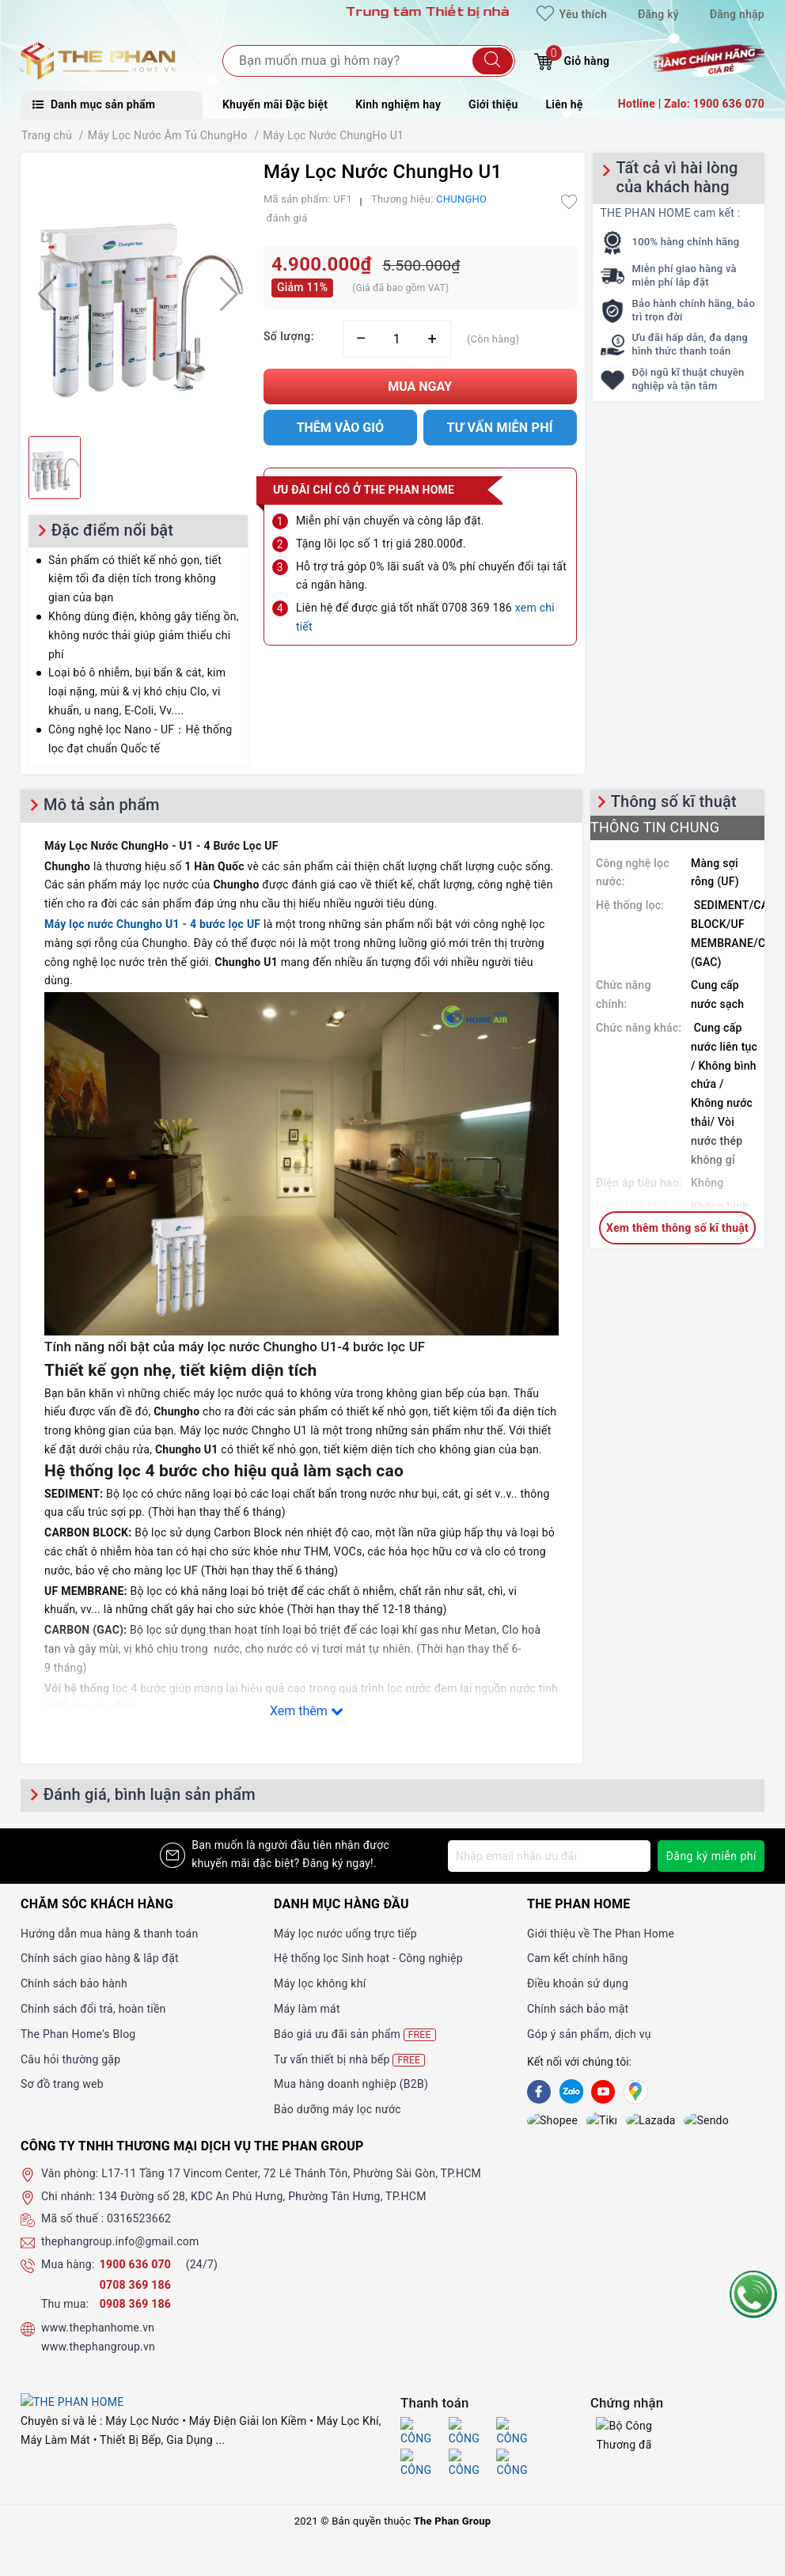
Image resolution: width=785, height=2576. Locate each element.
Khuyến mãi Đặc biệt (275, 104)
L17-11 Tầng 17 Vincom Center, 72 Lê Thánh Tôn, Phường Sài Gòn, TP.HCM (291, 2178)
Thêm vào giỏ (340, 427)
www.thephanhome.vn (97, 2332)
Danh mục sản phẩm (93, 104)
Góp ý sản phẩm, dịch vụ (589, 2034)
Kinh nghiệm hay (398, 104)
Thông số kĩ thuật (674, 801)
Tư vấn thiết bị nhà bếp (349, 2059)
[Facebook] (539, 2092)
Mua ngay (420, 386)
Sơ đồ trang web (62, 2084)
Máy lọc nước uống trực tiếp (345, 1933)
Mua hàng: (68, 2269)
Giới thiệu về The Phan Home (600, 1933)
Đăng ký (658, 14)
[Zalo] (571, 2092)
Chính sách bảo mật (577, 2008)
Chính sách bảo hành (74, 1983)
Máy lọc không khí (320, 1983)
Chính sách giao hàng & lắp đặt (100, 1958)
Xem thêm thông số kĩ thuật (677, 1228)
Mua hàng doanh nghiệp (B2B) (351, 2084)
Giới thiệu (493, 104)
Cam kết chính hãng (577, 1958)
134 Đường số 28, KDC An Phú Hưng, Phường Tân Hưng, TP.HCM (262, 2200)
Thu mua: (65, 2307)
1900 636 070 (137, 2269)
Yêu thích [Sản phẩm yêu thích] (572, 14)
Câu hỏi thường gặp (70, 2059)
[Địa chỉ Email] (549, 1856)
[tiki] (571, 2122)
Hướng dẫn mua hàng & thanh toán (109, 1933)
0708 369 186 (135, 2289)
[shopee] (539, 2122)
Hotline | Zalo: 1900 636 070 (691, 103)
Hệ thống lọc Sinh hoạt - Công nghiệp (368, 1958)
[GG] (635, 2092)
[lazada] (603, 2122)
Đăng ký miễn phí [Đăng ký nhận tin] (711, 1856)
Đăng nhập (737, 14)
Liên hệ (564, 104)
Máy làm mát (307, 2008)
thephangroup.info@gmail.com (120, 2246)
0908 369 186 (135, 2307)
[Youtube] (603, 2092)
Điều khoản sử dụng (577, 1983)
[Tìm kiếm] (492, 60)
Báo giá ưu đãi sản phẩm (355, 2034)
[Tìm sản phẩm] (368, 61)
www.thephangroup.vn (98, 2351)
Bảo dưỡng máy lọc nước (337, 2109)
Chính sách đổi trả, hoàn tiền (93, 2008)
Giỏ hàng (571, 59)
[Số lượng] (397, 339)
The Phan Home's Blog (78, 2034)
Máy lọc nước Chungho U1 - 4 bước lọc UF (152, 924)
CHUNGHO (461, 199)
